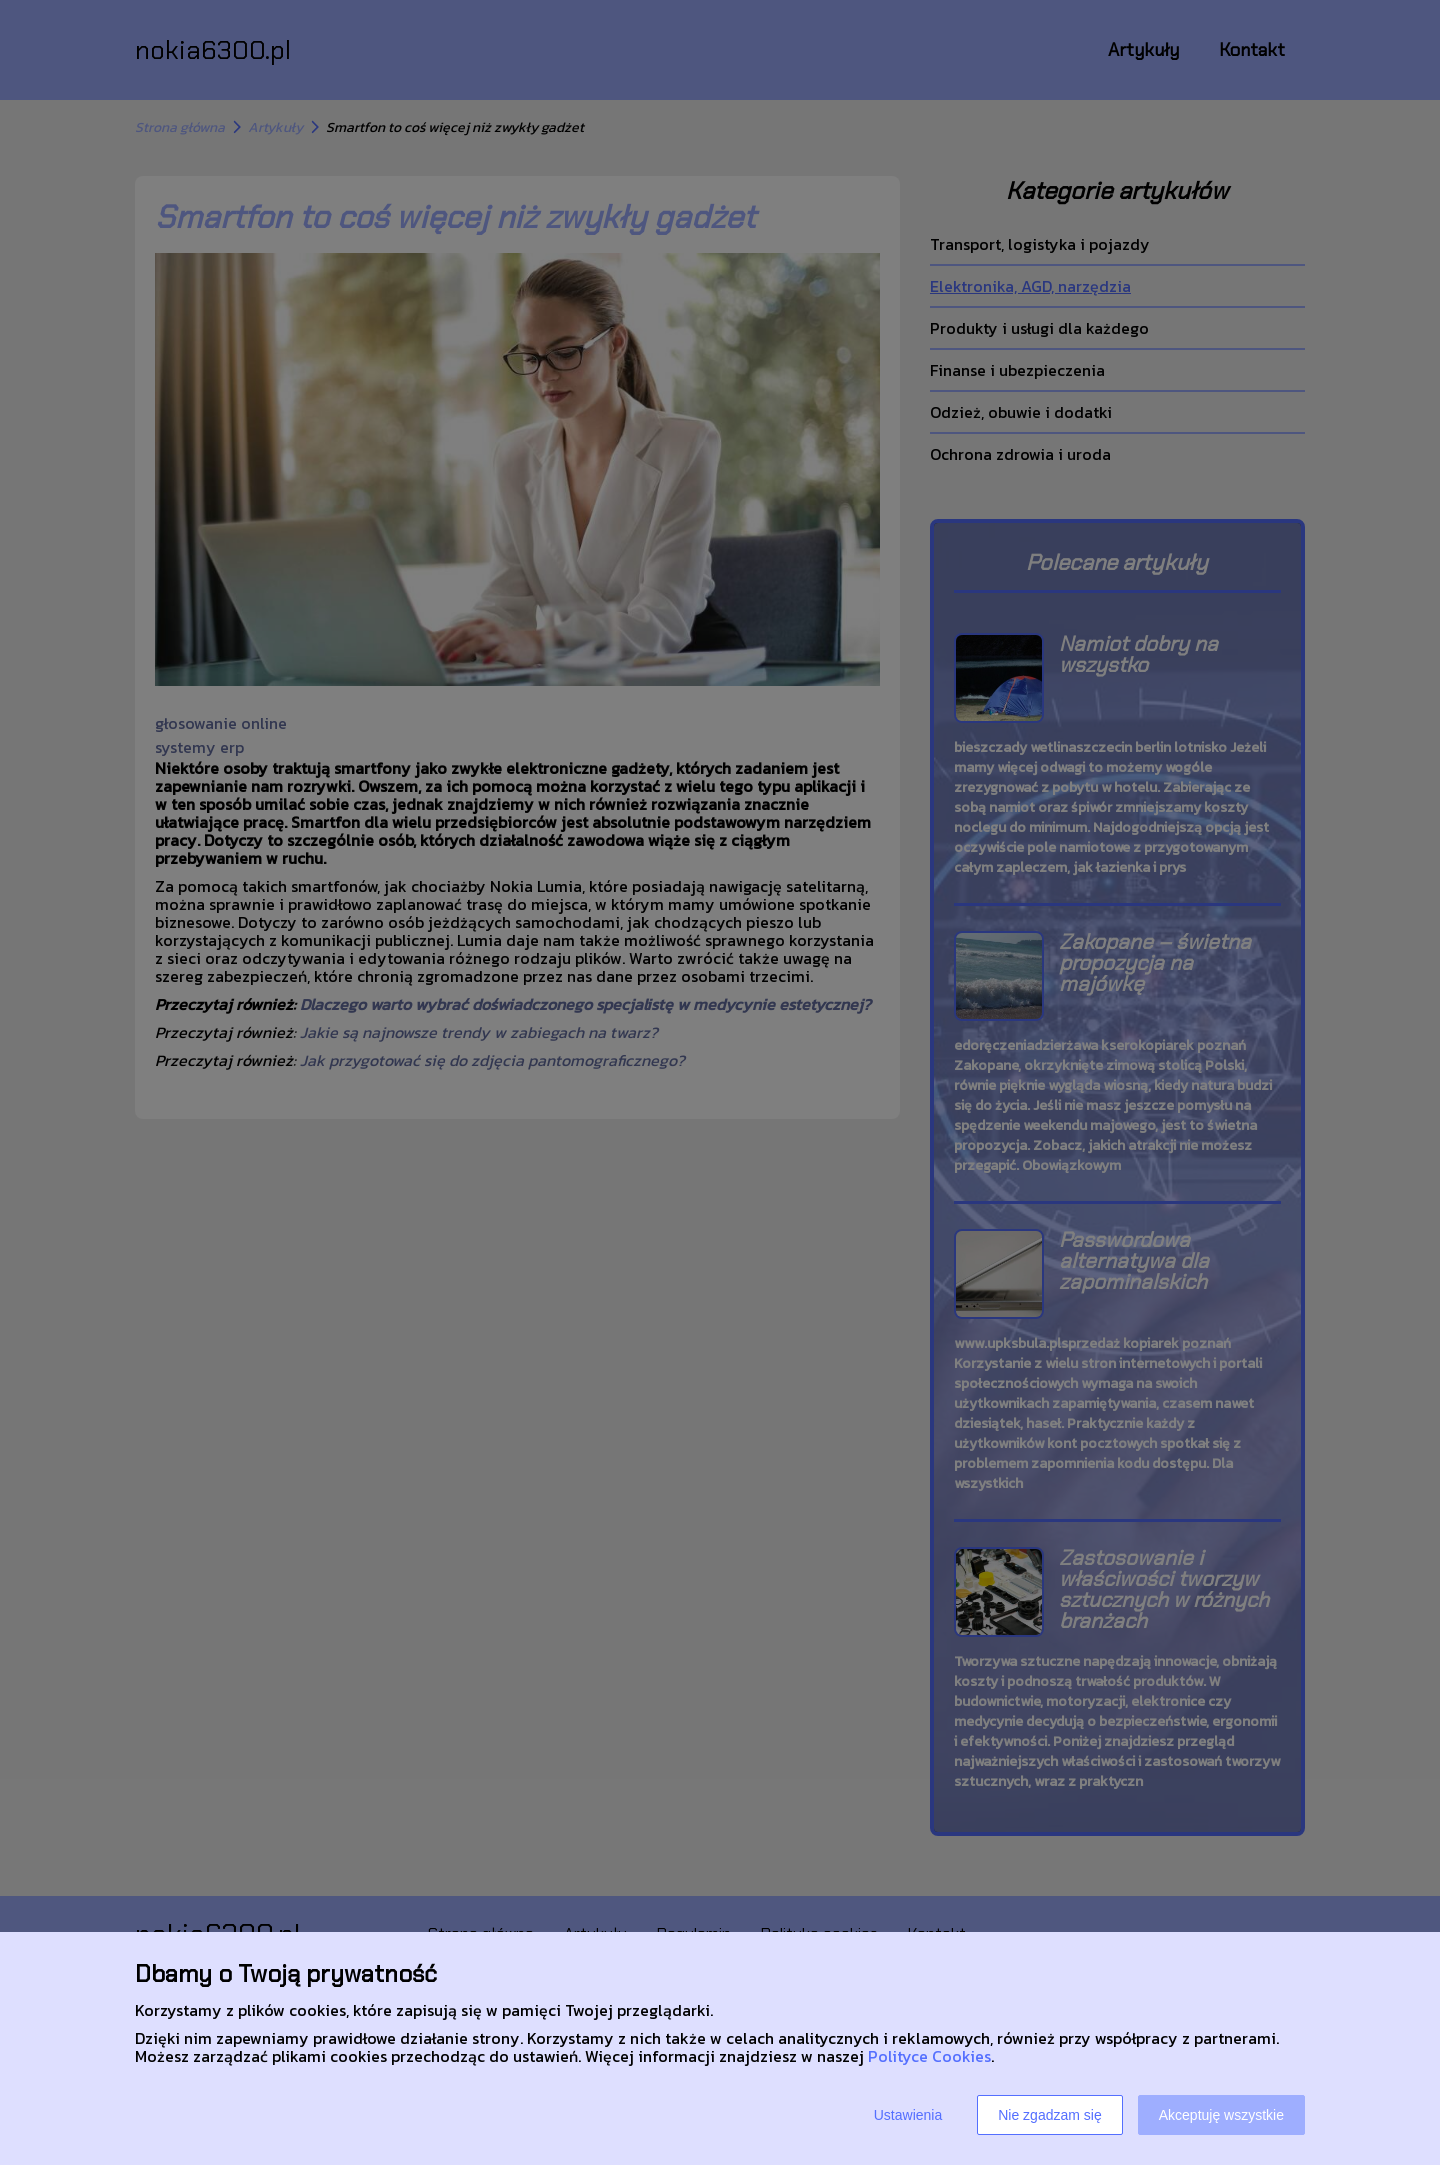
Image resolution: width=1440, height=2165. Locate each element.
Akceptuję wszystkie (1221, 2115)
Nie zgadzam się (1050, 2115)
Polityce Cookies (929, 2056)
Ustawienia (908, 2115)
